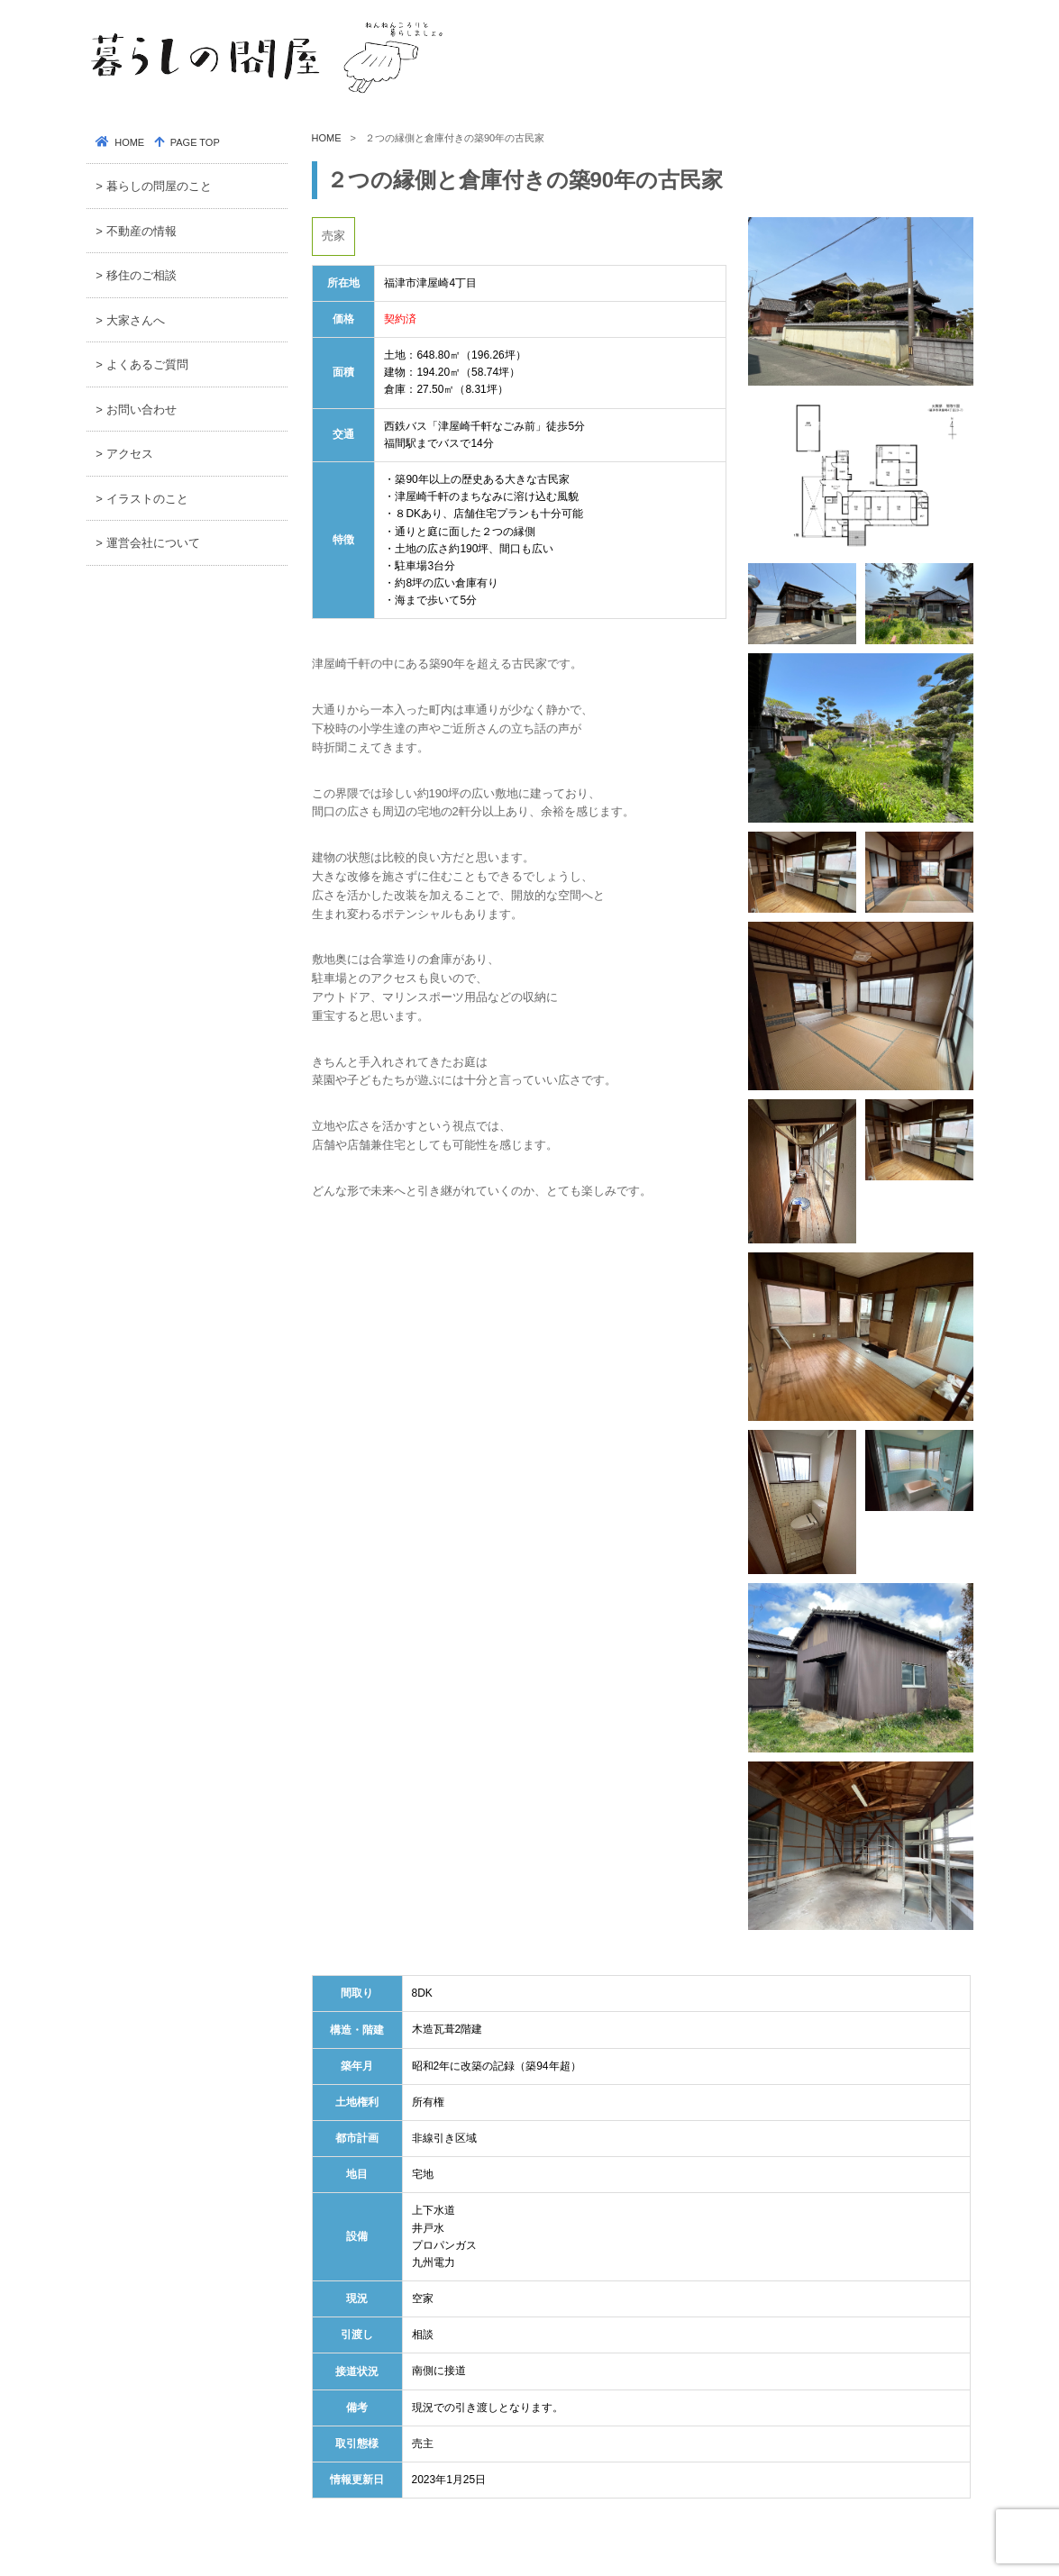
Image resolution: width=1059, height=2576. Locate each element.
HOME (327, 137)
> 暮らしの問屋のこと (153, 186)
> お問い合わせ (136, 409)
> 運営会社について (147, 543)
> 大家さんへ (130, 320)
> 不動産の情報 (136, 231)
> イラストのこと (141, 498)
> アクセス (124, 453)
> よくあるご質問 (141, 364)
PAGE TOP (194, 142)
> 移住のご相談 (136, 275)
